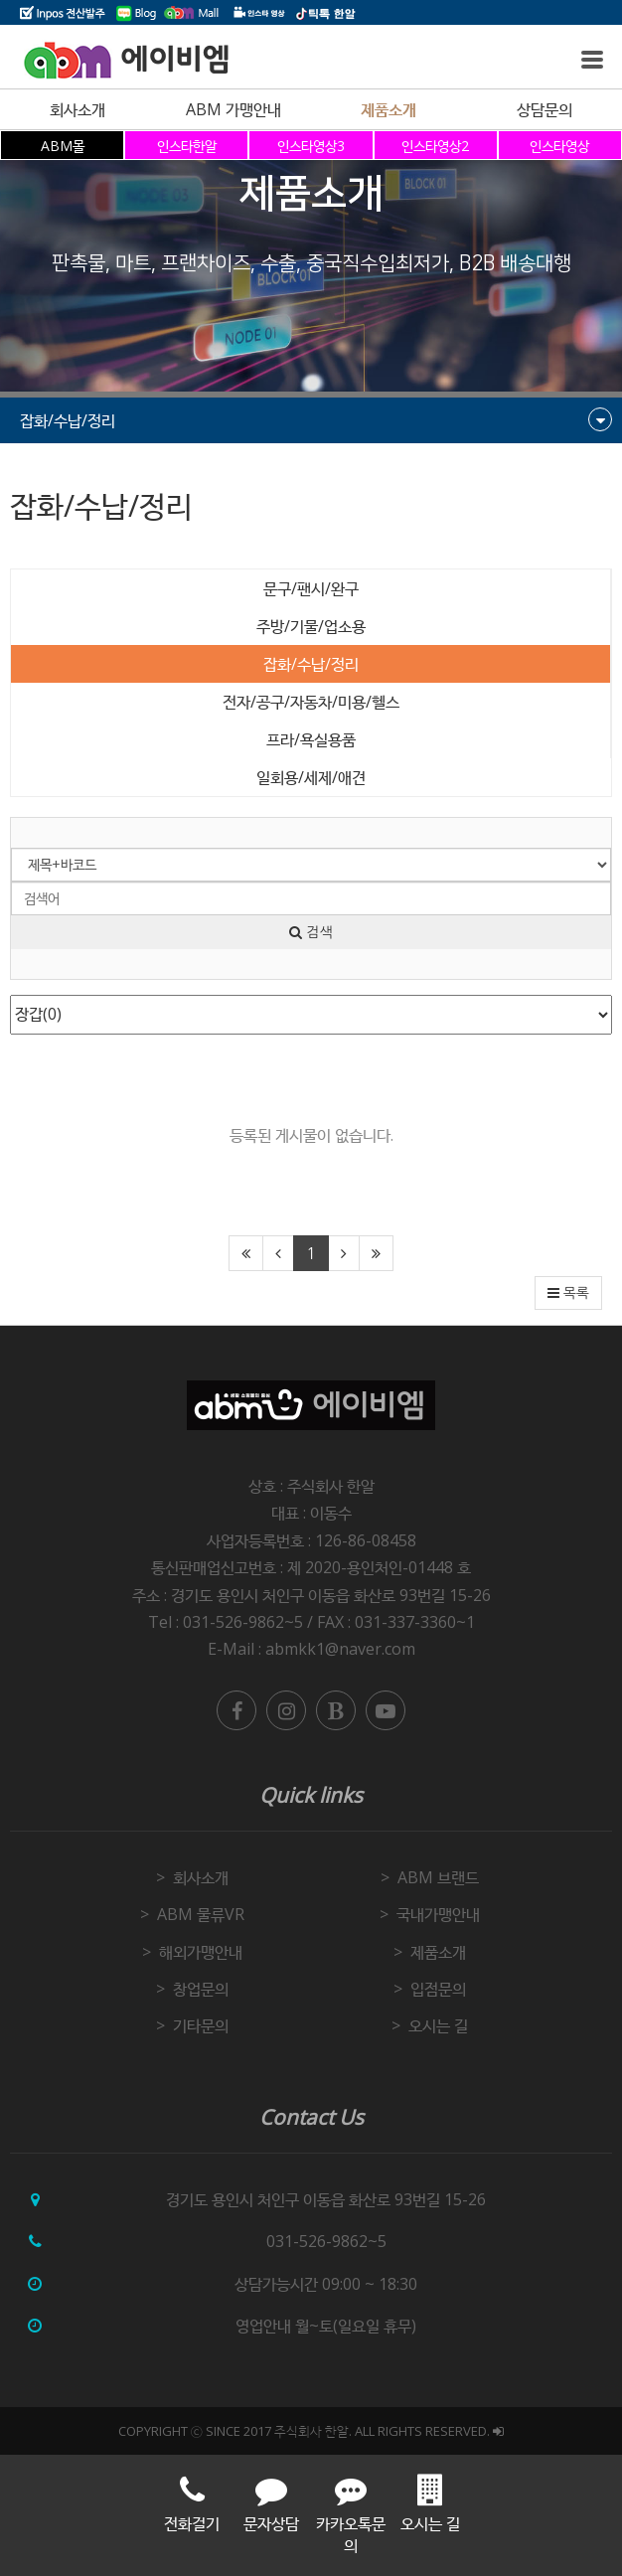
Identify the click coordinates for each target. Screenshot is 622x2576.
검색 (310, 932)
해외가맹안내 (200, 1952)
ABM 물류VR (200, 1914)
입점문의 (438, 1989)
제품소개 (388, 109)
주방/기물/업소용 (311, 626)
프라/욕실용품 (311, 739)
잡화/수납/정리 (311, 664)
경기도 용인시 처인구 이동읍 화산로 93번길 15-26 (331, 1595)
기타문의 (201, 2025)
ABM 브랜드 (438, 1877)
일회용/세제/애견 (311, 777)
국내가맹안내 (438, 1914)
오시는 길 (438, 2025)
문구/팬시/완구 (311, 588)
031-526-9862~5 (326, 2241)
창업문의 (201, 1989)
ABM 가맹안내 (233, 109)
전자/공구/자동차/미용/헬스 (311, 702)
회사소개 (77, 109)
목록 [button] (568, 1293)
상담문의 (544, 109)
